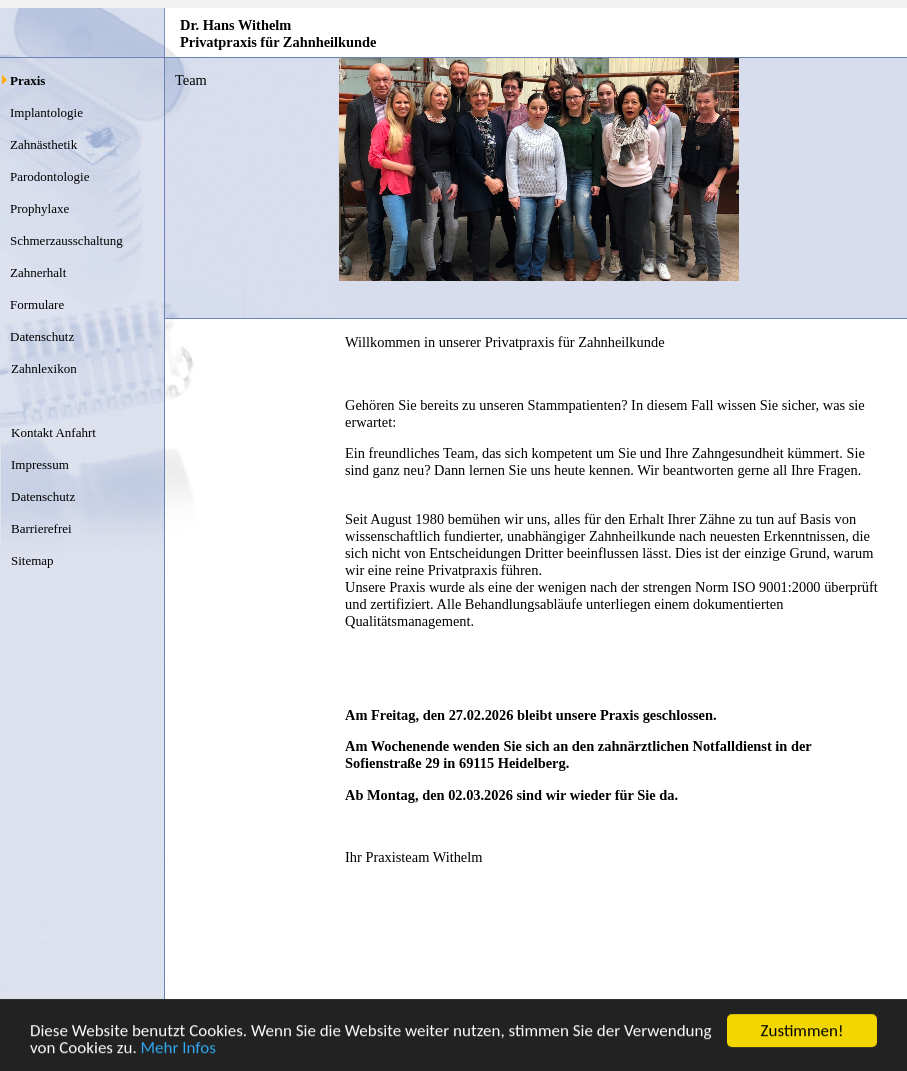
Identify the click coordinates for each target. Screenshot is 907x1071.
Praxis (27, 80)
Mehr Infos (178, 1048)
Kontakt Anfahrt (53, 432)
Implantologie (46, 112)
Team (191, 80)
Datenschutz (42, 336)
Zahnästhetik (43, 144)
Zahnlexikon (44, 368)
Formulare (37, 304)
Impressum (40, 464)
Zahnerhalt (38, 272)
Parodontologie (49, 176)
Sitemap (32, 560)
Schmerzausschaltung (66, 240)
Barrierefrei (41, 528)
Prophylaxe (39, 208)
